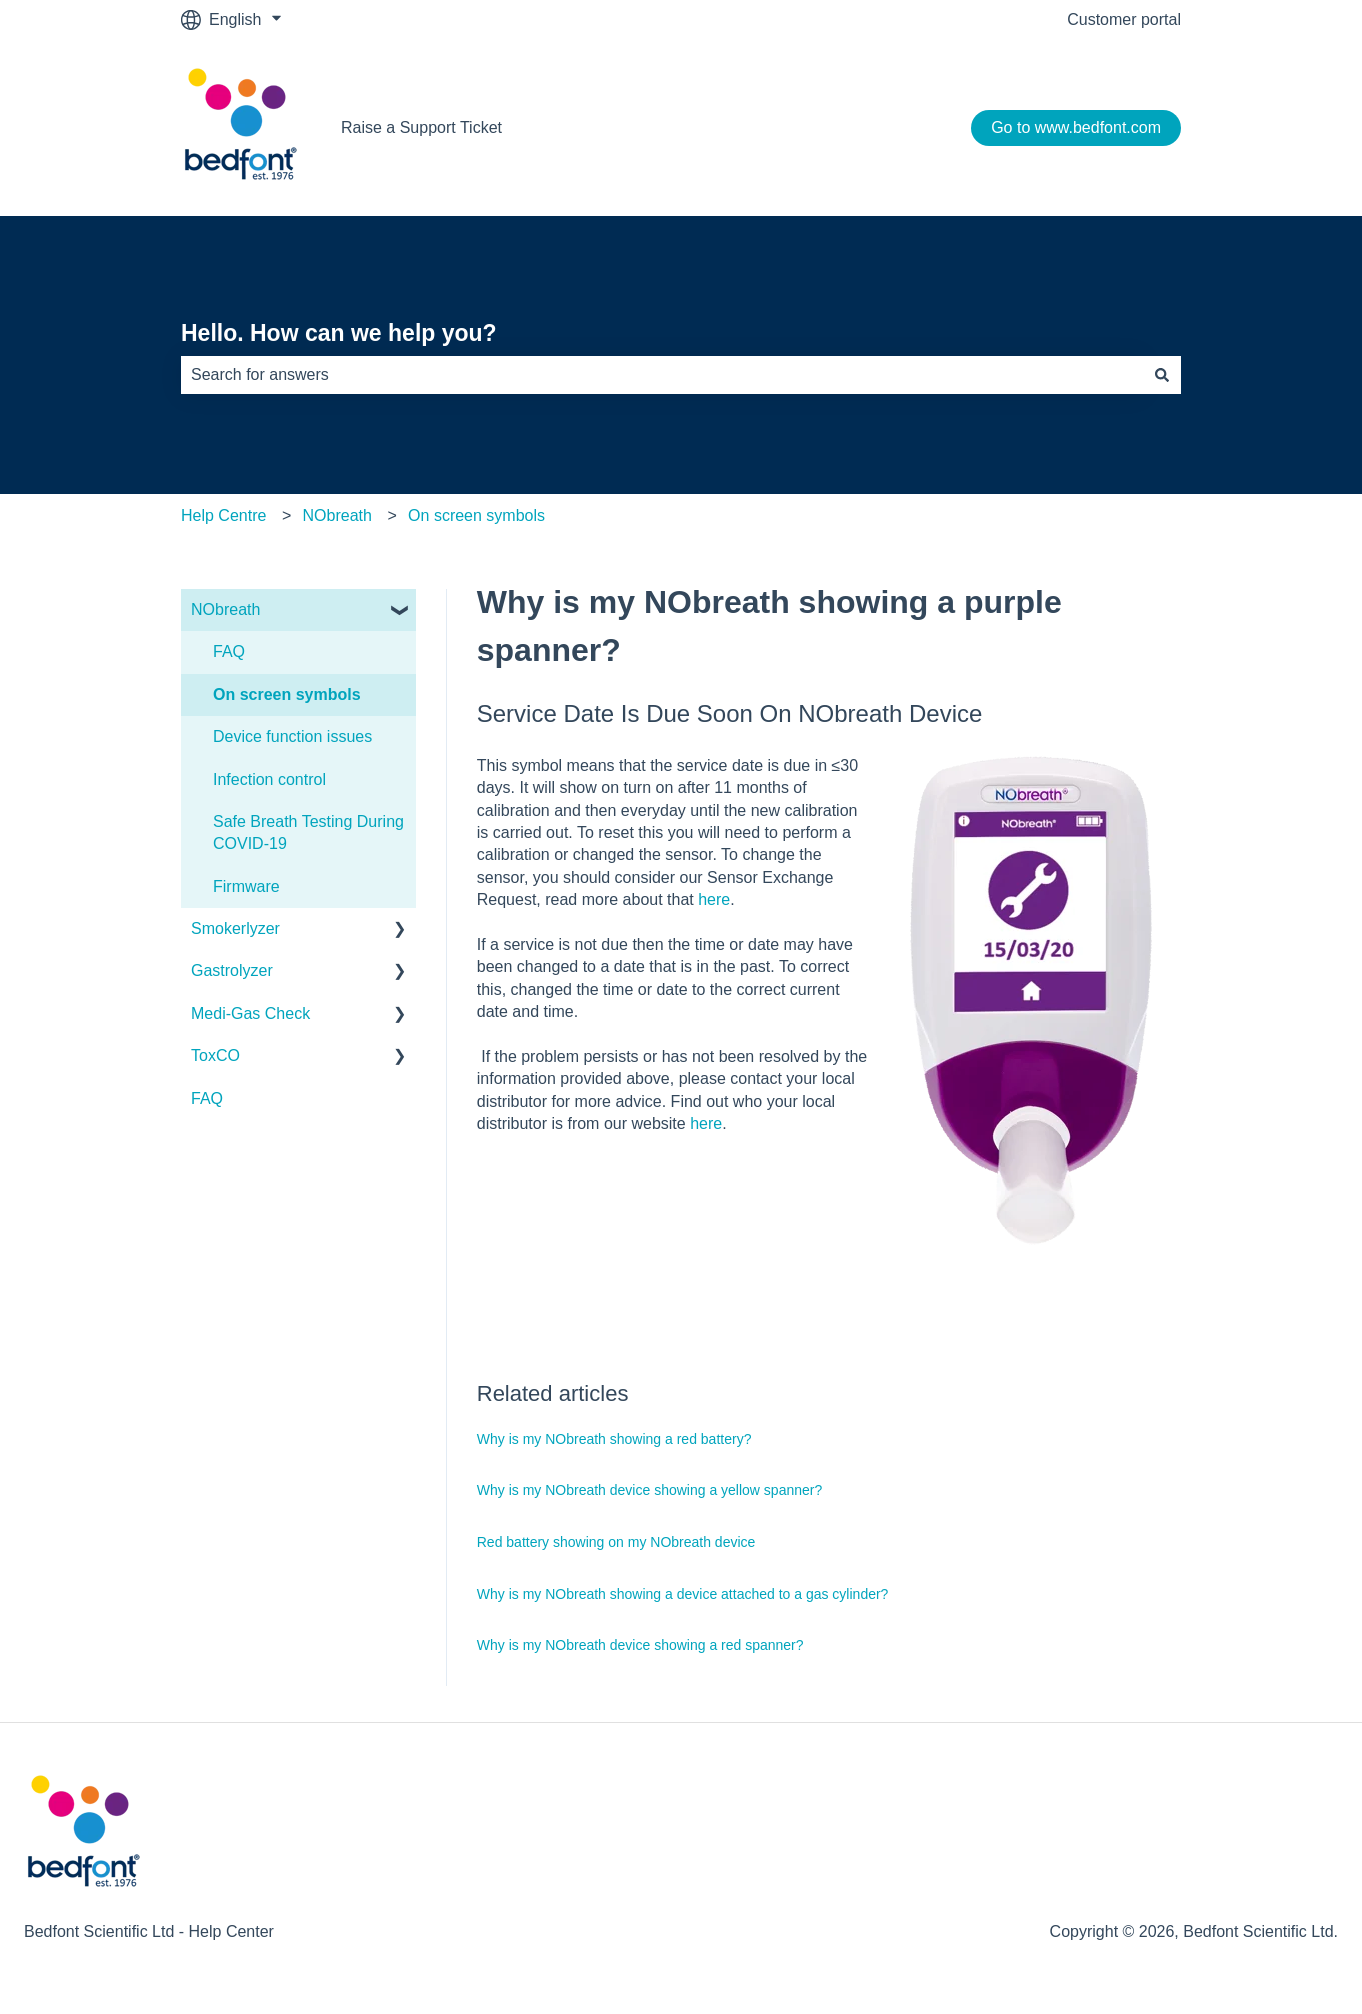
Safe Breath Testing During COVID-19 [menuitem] (308, 832)
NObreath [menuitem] (225, 609)
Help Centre (223, 515)
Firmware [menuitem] (246, 886)
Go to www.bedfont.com (1076, 127)
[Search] (1162, 375)
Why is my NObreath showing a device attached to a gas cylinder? (683, 1594)
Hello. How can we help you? (339, 333)
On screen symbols (476, 515)
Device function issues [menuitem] (292, 736)
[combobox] (662, 375)
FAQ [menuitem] (229, 651)
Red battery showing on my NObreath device (616, 1542)
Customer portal (1124, 19)
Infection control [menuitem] (269, 779)
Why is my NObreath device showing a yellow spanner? (650, 1490)
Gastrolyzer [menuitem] (232, 970)
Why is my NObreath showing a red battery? (614, 1439)
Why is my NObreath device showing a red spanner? (640, 1645)
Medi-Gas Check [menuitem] (250, 1013)
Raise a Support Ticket (421, 127)
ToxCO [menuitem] (215, 1055)
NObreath (337, 515)
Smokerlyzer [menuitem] (235, 928)
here (714, 899)
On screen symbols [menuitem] (287, 694)
